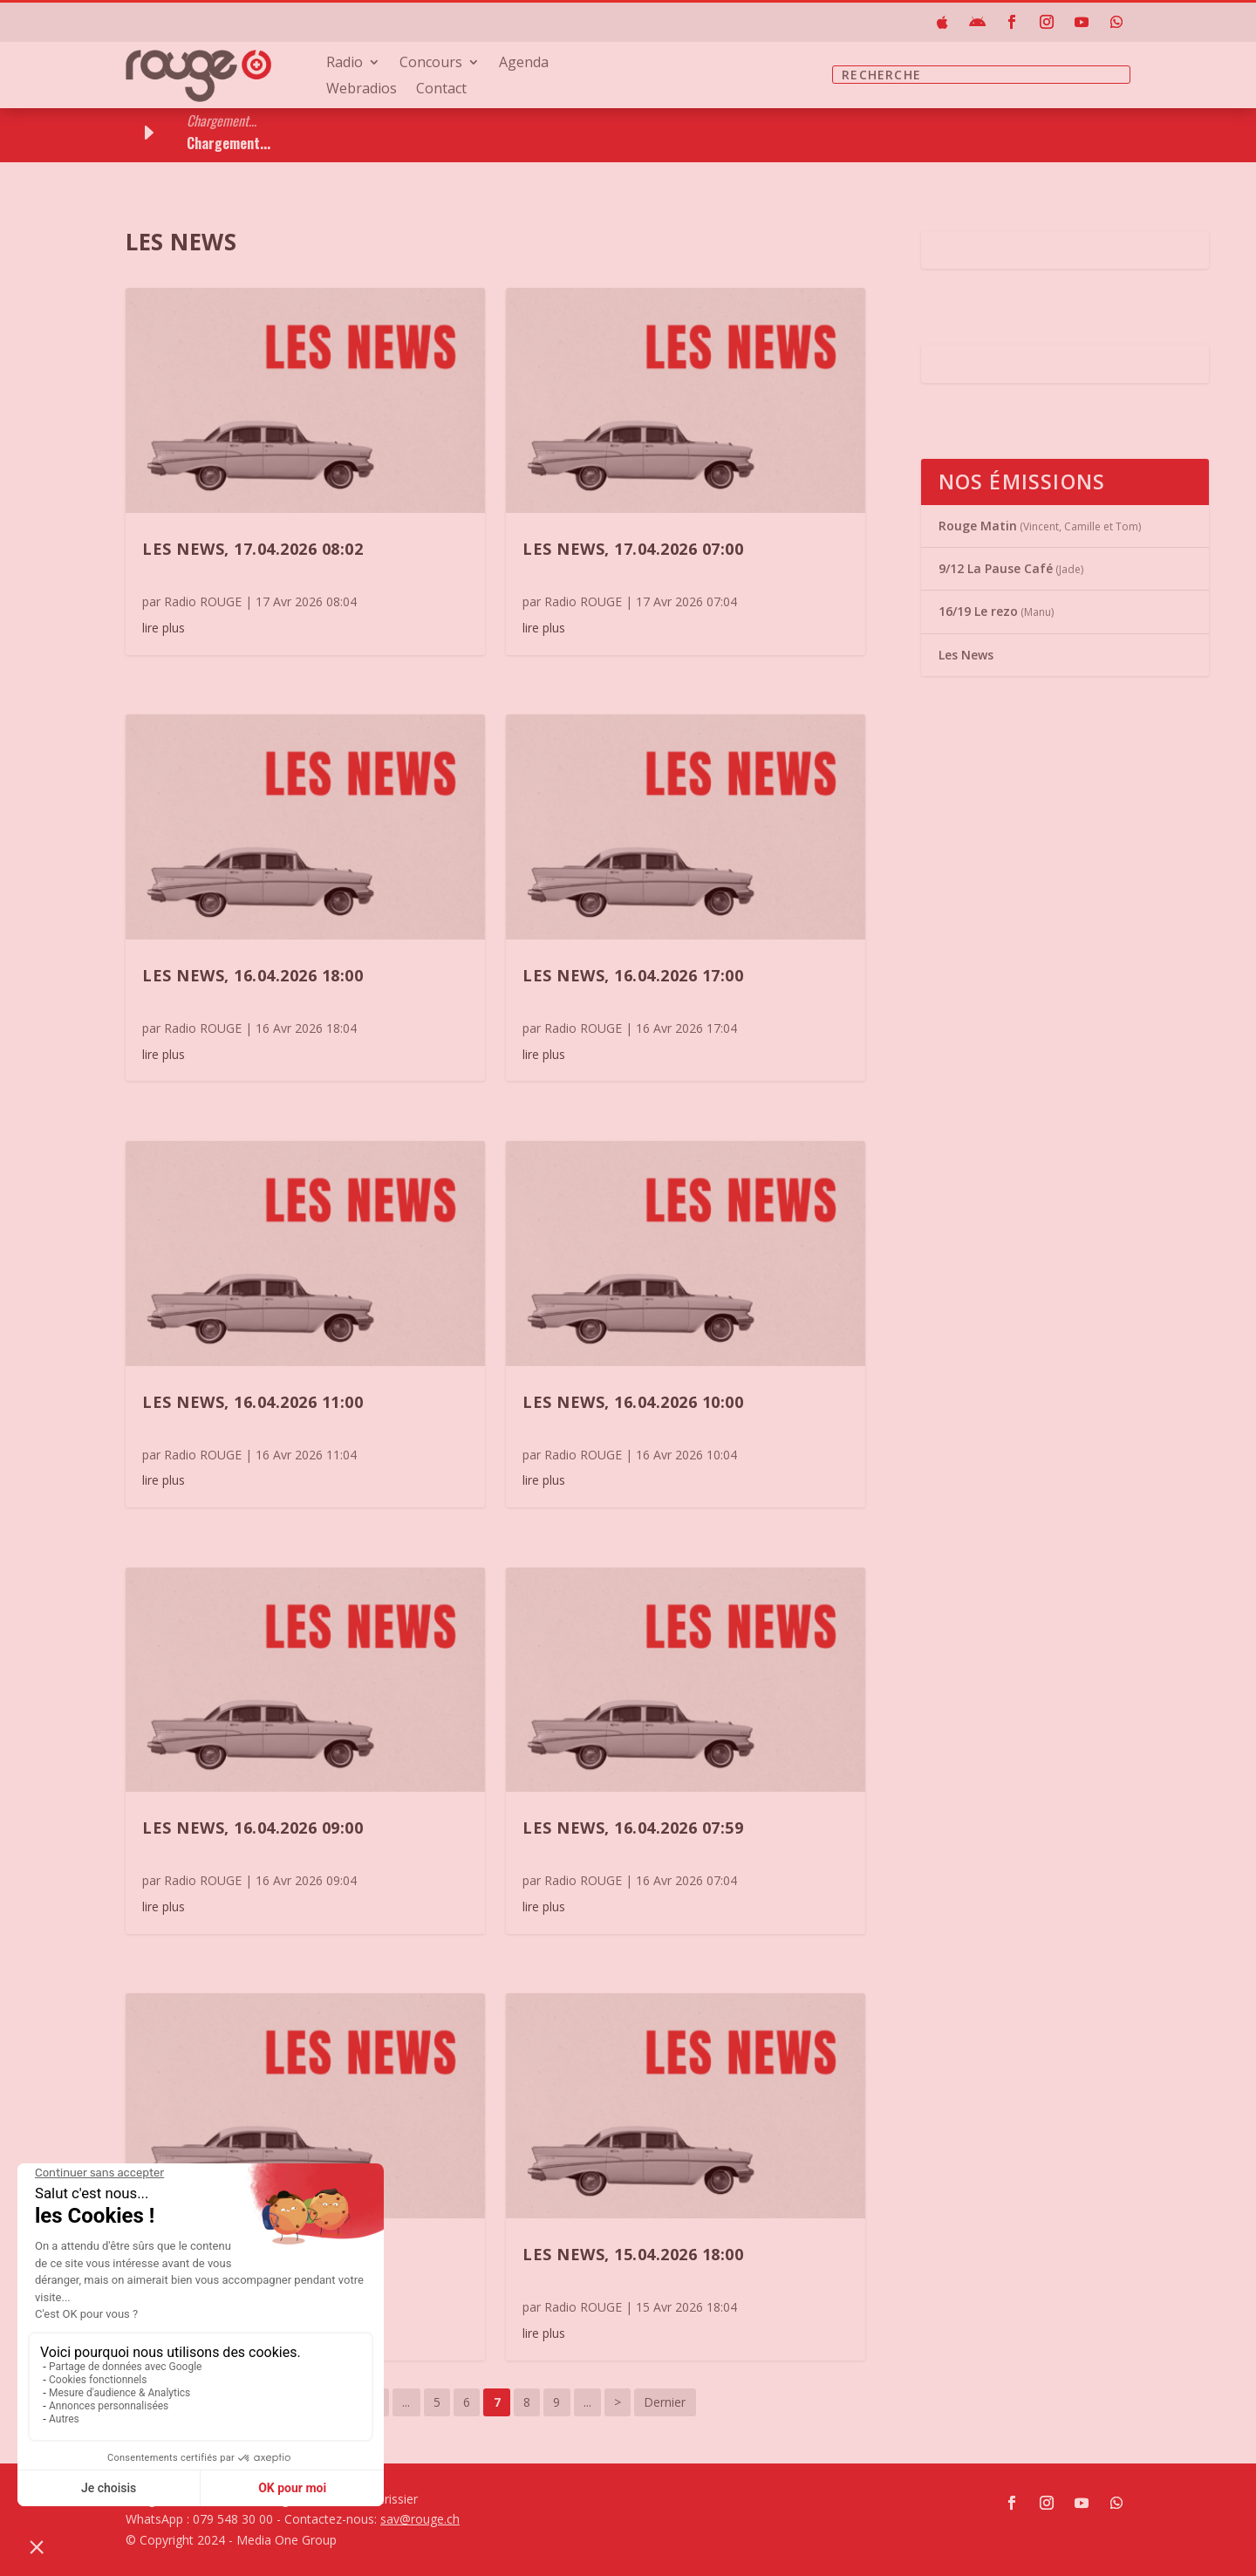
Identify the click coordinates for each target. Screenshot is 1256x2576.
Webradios (361, 90)
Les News (966, 654)
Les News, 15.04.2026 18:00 (632, 2254)
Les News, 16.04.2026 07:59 (632, 1827)
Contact (441, 90)
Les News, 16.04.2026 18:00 (252, 975)
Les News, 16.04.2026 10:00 (632, 1401)
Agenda (524, 64)
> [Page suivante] (617, 2402)
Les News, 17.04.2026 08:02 (252, 548)
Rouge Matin (978, 525)
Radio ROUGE (203, 601)
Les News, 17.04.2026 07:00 (632, 548)
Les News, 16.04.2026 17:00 (632, 975)
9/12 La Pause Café (996, 568)
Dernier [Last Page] (665, 2402)
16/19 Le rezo (978, 611)
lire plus (163, 627)
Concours (430, 64)
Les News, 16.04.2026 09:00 (252, 1827)
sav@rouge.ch (420, 2519)
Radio (344, 64)
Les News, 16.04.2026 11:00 (252, 1401)
